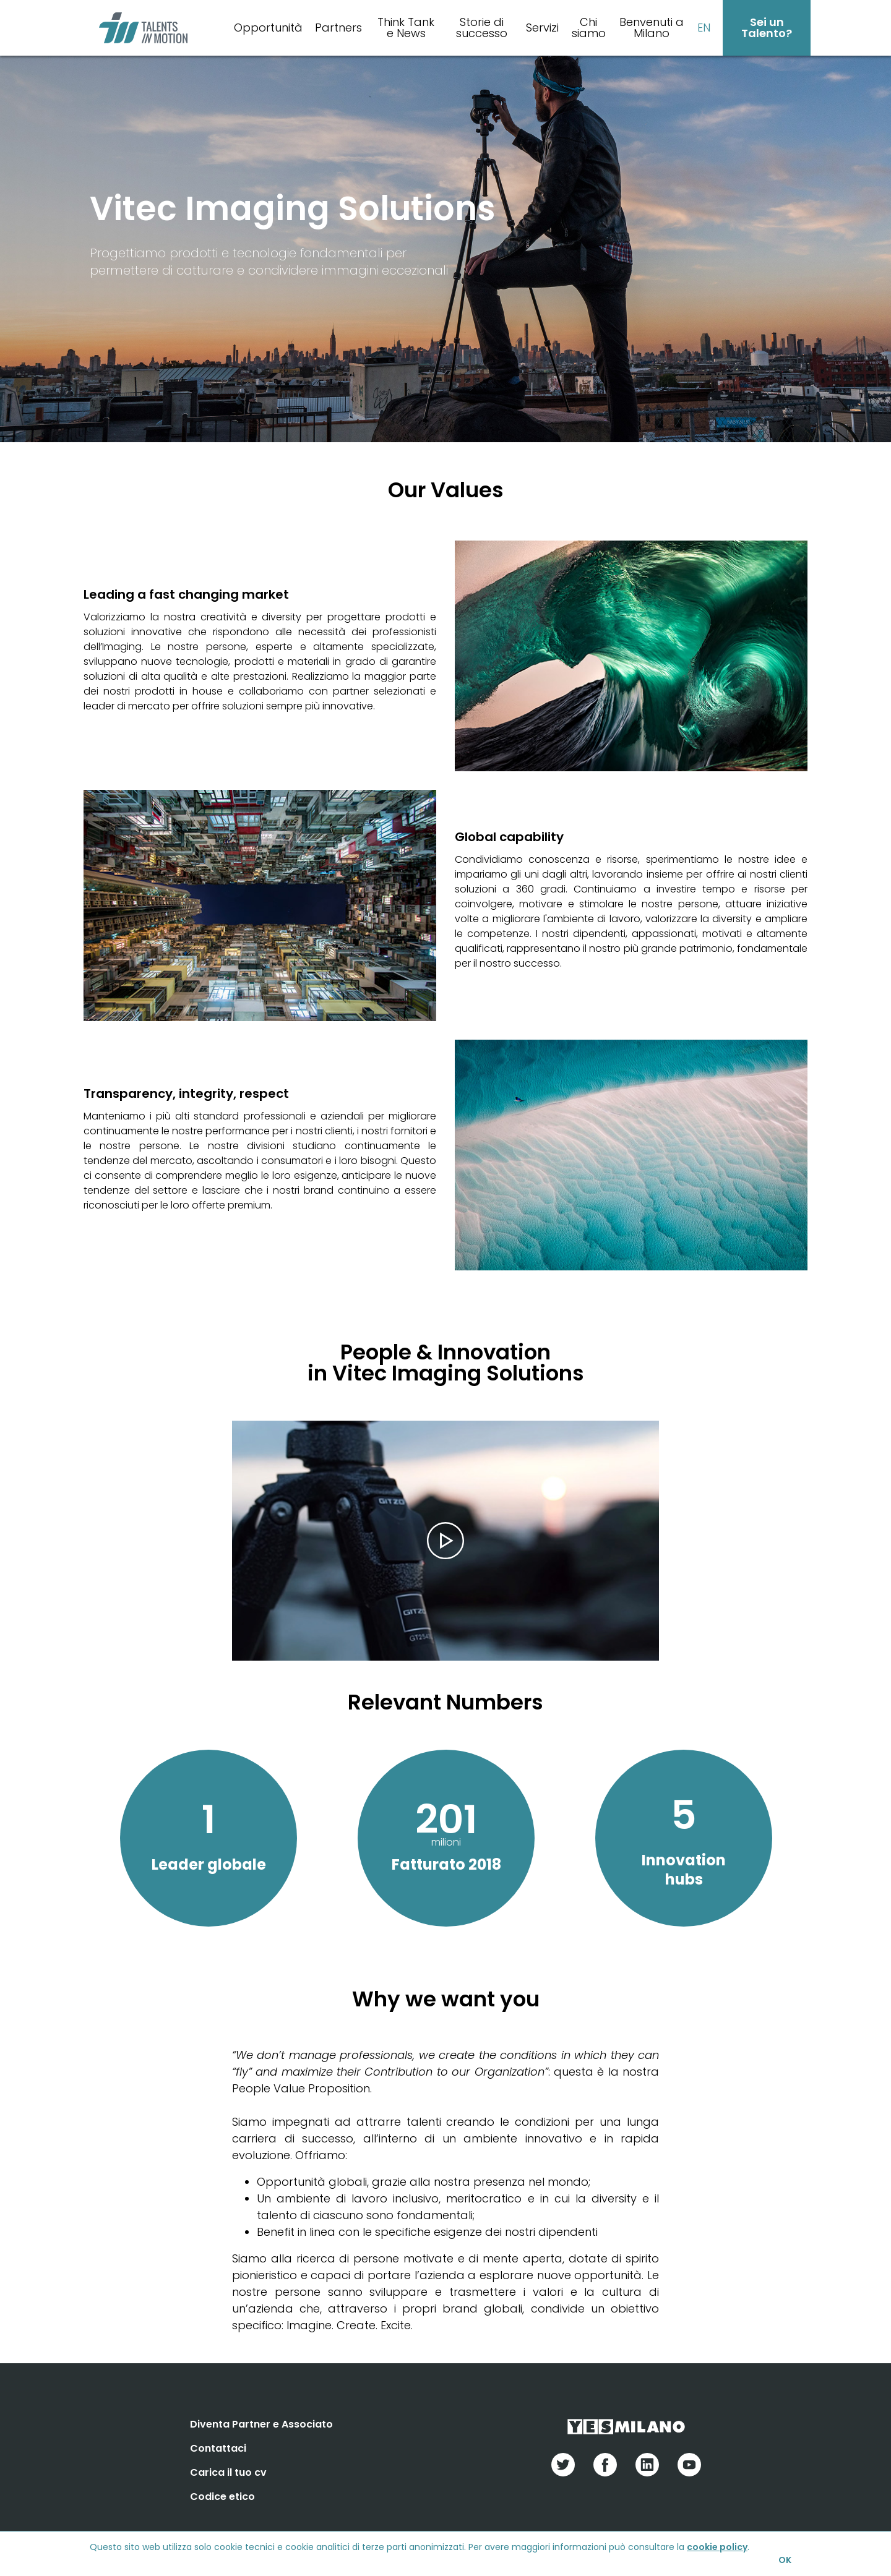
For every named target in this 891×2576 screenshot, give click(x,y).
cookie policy (717, 2547)
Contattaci (218, 2448)
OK (784, 2560)
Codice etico (222, 2496)
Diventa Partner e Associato (261, 2424)
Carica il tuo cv (228, 2472)
